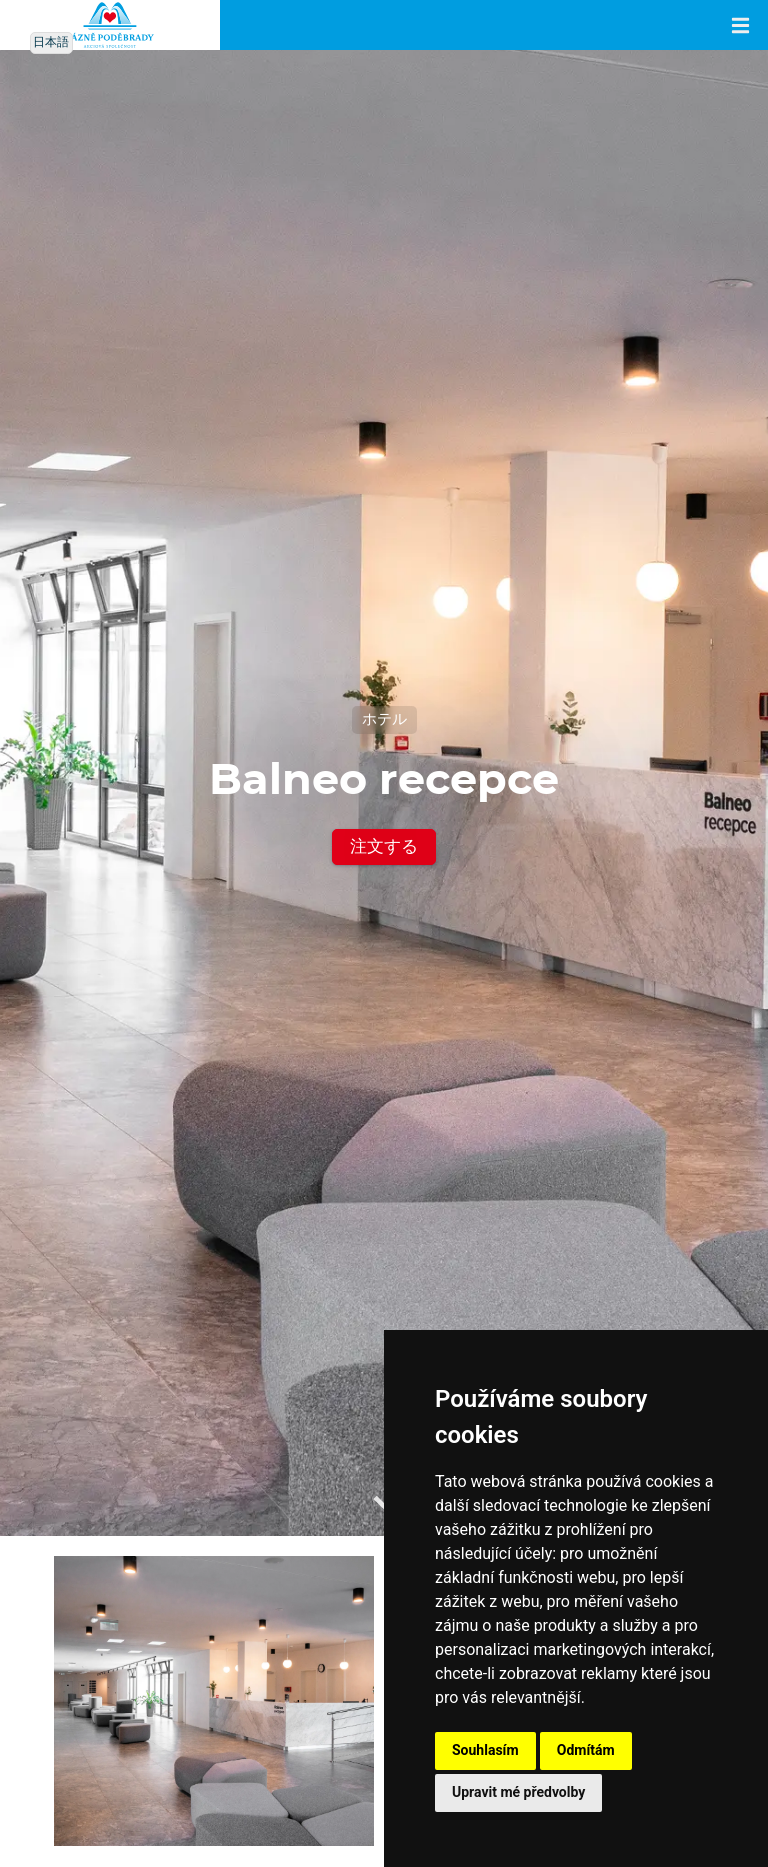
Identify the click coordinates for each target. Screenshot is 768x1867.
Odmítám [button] (586, 1750)
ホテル (384, 719)
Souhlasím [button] (485, 1750)
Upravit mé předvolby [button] (518, 1792)
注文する (384, 846)
